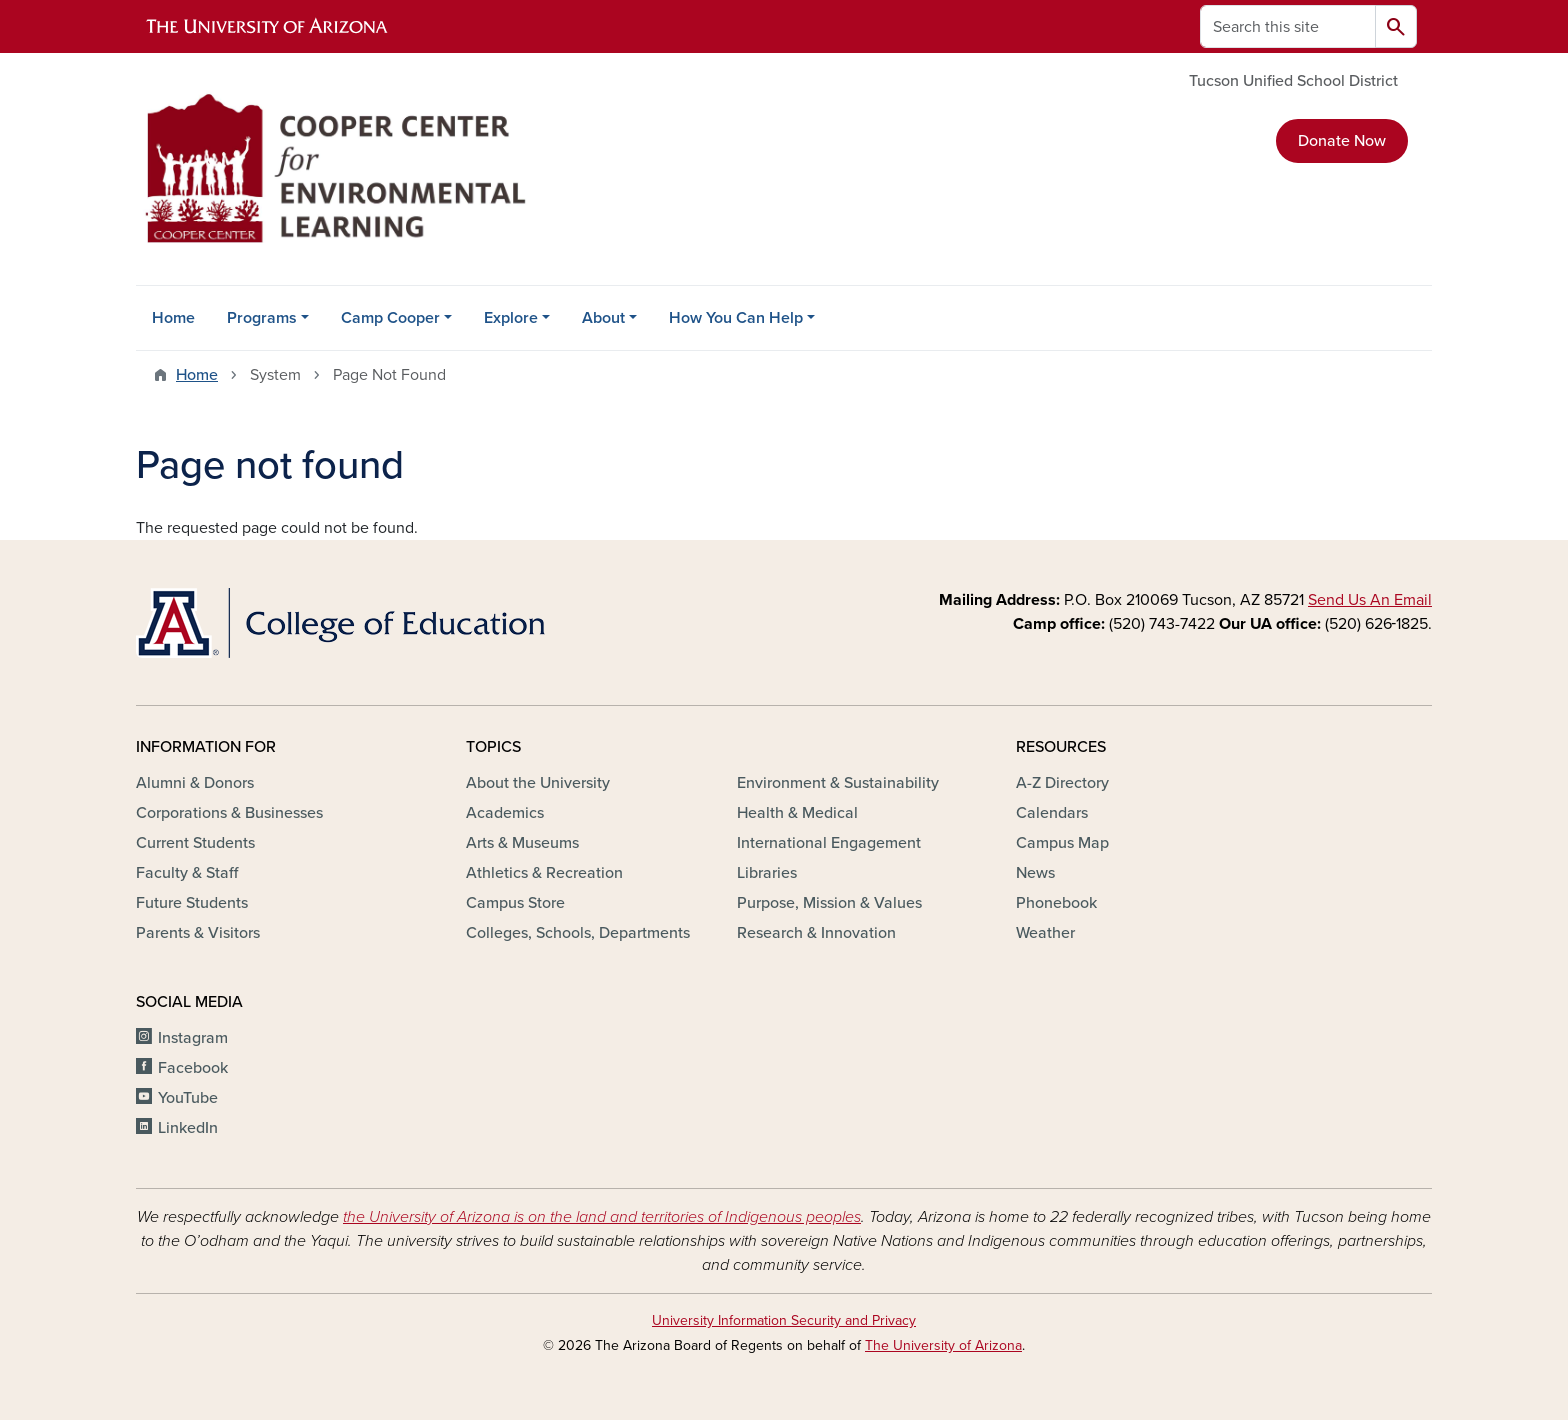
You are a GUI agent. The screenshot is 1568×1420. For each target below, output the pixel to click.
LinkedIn (188, 1128)
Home (173, 318)
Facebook (193, 1068)
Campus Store (515, 903)
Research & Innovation (816, 933)
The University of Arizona (943, 1345)
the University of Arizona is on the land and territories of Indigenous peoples (602, 1217)
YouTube (188, 1098)
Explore (511, 318)
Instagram (193, 1038)
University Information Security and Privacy (784, 1320)
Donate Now (1342, 141)
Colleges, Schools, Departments (578, 933)
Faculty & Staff (187, 873)
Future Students (192, 903)
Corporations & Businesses (229, 813)
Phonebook (1056, 903)
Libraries (767, 873)
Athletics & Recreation (544, 873)
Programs (262, 318)
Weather (1045, 933)
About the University (538, 783)
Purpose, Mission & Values (829, 903)
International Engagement (829, 843)
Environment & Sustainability (838, 783)
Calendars (1052, 813)
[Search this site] (1288, 26)
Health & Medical (797, 813)
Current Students (195, 843)
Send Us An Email (1370, 600)
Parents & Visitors (198, 933)
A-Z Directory (1062, 783)
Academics (505, 813)
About (603, 318)
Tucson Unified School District (1293, 81)
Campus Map (1062, 843)
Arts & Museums (522, 843)
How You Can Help (736, 318)
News (1035, 873)
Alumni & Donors (195, 783)
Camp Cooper (390, 318)
